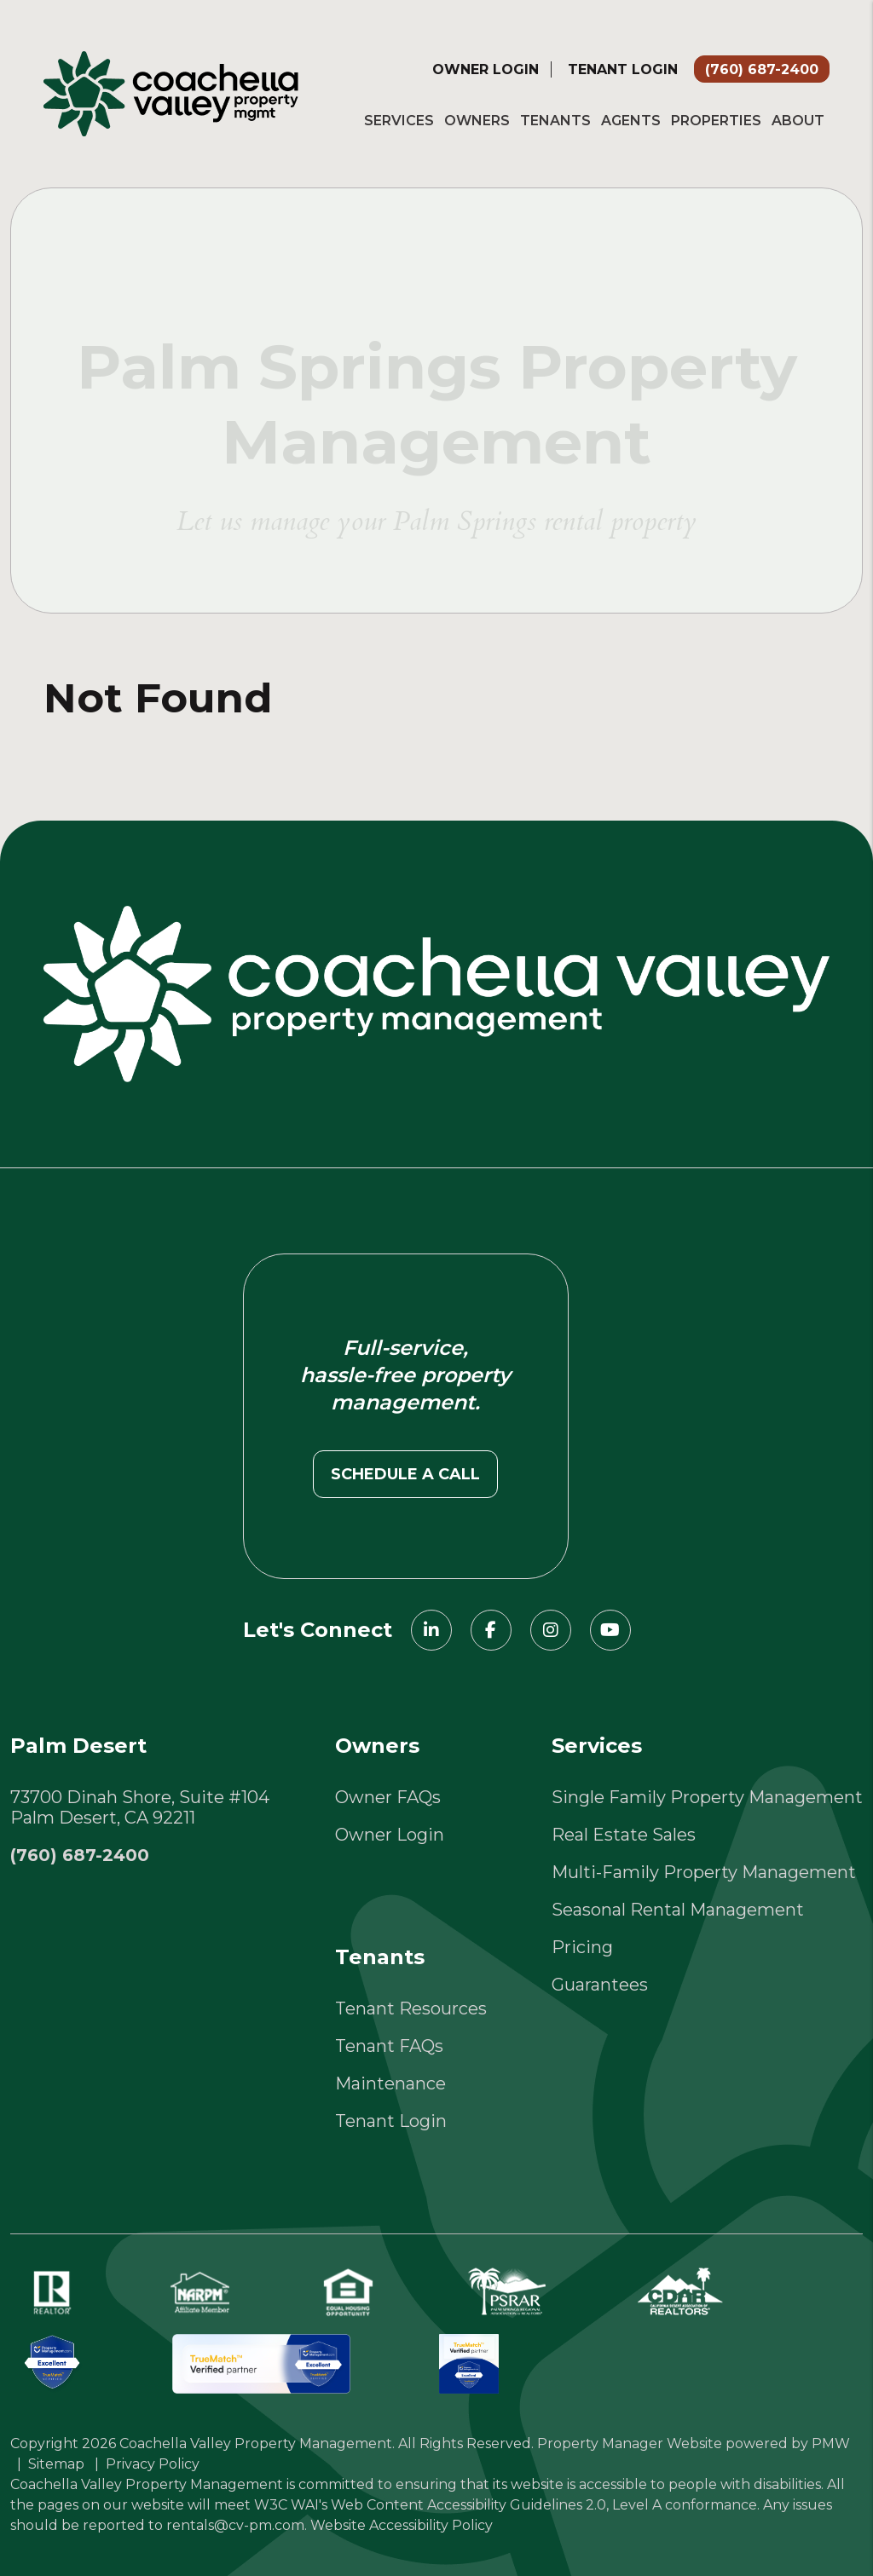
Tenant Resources (411, 2008)
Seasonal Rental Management (678, 1909)
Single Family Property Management (707, 1797)
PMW (831, 2443)
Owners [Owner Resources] (477, 120)
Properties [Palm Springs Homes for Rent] (716, 120)
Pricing (582, 1947)
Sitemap (56, 2464)
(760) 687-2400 (761, 69)
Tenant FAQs (389, 2046)
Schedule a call (405, 1474)
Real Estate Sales (624, 1834)
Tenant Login (623, 69)
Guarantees (600, 1984)
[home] (170, 91)
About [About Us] (798, 120)
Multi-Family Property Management (704, 1872)
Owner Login (485, 69)
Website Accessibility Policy (401, 2525)
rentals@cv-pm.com (235, 2525)
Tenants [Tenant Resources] (555, 120)
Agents (631, 120)
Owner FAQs (388, 1797)
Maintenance (390, 2083)
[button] (431, 1630)
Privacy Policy (152, 2464)
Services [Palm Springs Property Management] (399, 120)
